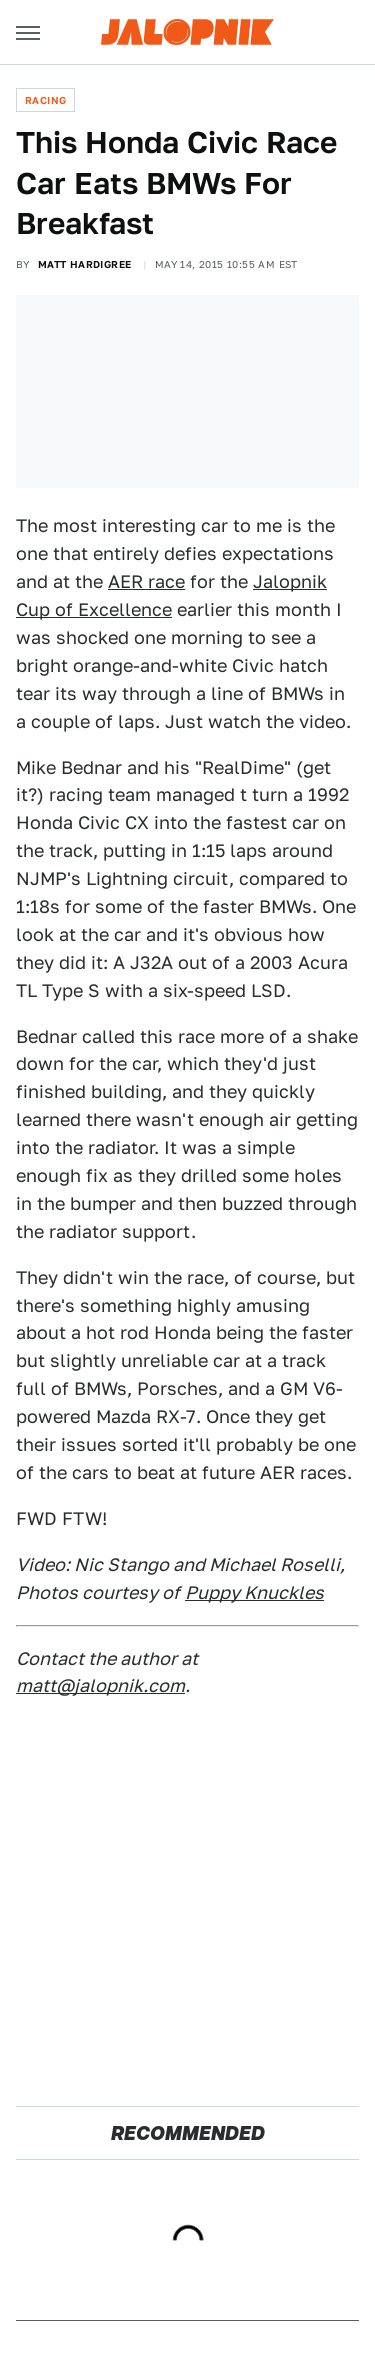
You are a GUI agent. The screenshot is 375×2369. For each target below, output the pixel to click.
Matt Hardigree (85, 264)
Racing (45, 100)
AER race (146, 581)
